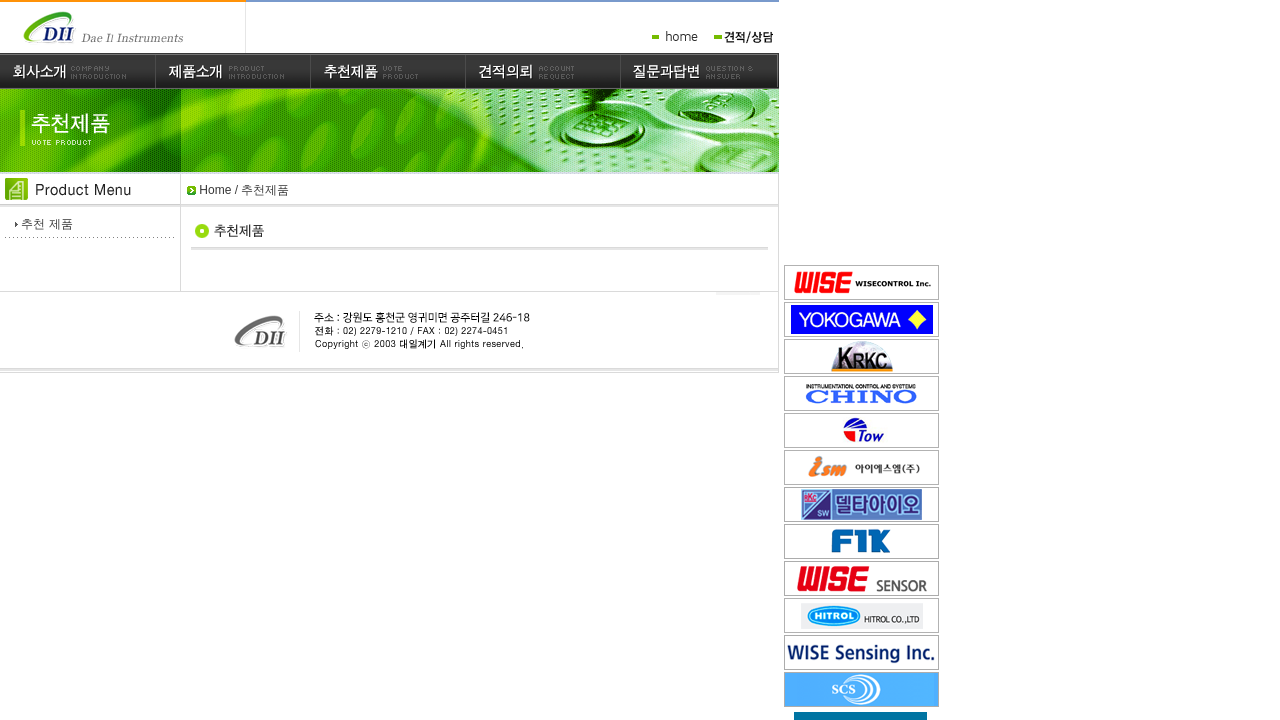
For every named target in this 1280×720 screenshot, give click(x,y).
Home (215, 190)
